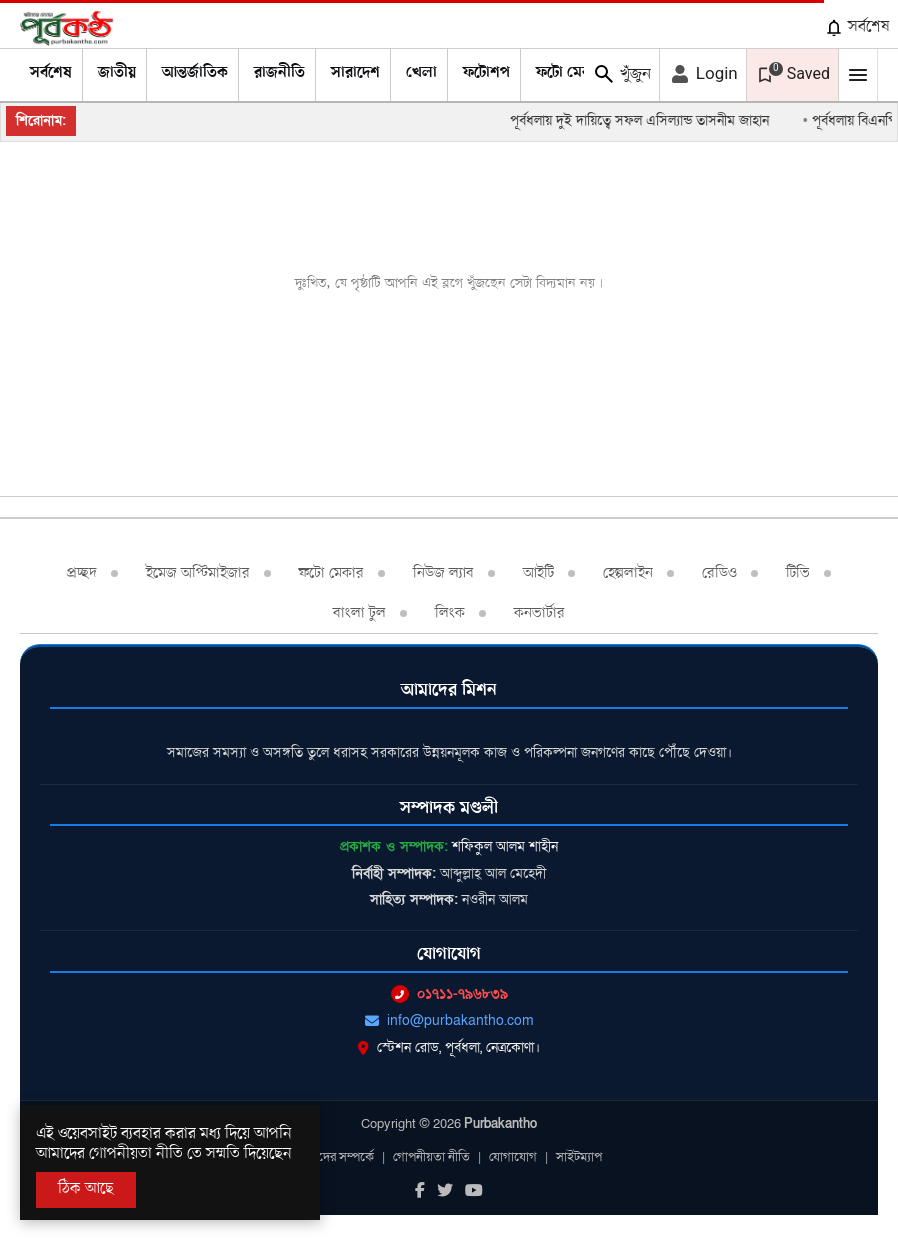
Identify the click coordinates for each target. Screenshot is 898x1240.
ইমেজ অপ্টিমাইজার (198, 573)
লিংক (450, 613)
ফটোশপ (486, 73)
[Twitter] (445, 1192)
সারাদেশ (355, 73)
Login (703, 74)
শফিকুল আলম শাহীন (505, 846)
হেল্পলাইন (628, 573)
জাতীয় (117, 73)
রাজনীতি (279, 73)
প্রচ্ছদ (82, 573)
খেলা (421, 73)
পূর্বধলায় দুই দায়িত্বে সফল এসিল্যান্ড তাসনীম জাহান (649, 120)
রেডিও (719, 573)
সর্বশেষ (857, 27)
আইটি (538, 573)
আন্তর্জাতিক (195, 73)
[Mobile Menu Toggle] (858, 75)
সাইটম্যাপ (579, 1157)
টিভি (798, 573)
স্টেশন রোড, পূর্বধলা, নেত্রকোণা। (449, 1047)
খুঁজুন (621, 74)
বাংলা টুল (359, 613)
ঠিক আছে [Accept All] (86, 1189)
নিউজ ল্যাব (443, 573)
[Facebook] (420, 1192)
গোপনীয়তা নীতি (431, 1157)
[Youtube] (474, 1192)
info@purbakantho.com (449, 1020)
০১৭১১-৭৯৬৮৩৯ (449, 993)
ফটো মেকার (570, 73)
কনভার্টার (539, 613)
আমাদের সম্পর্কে (335, 1157)
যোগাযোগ (513, 1157)
